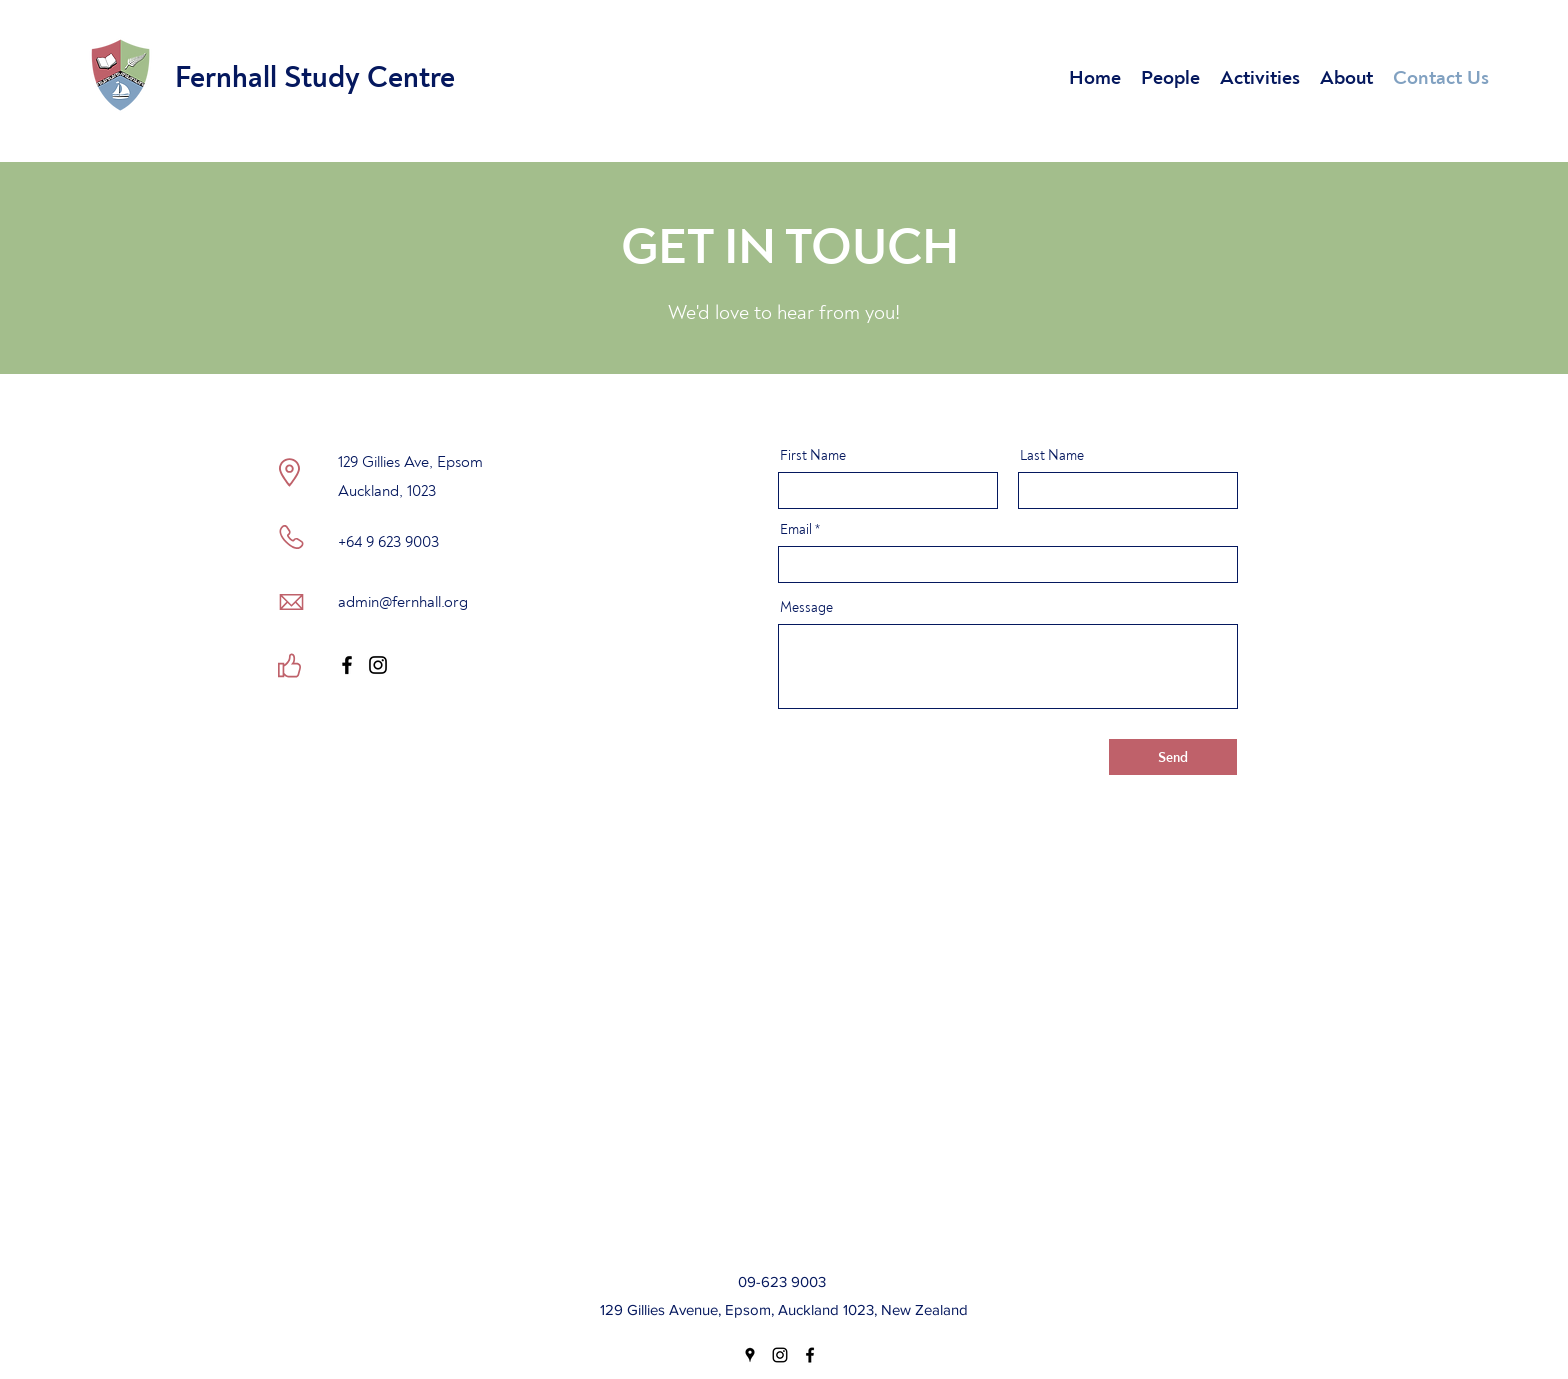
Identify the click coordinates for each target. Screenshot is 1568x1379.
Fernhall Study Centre (315, 77)
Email (796, 530)
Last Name (1052, 456)
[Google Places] (750, 1355)
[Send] (1173, 757)
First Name (813, 456)
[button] (1170, 75)
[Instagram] (378, 665)
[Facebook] (347, 665)
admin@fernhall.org (403, 602)
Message (806, 608)
